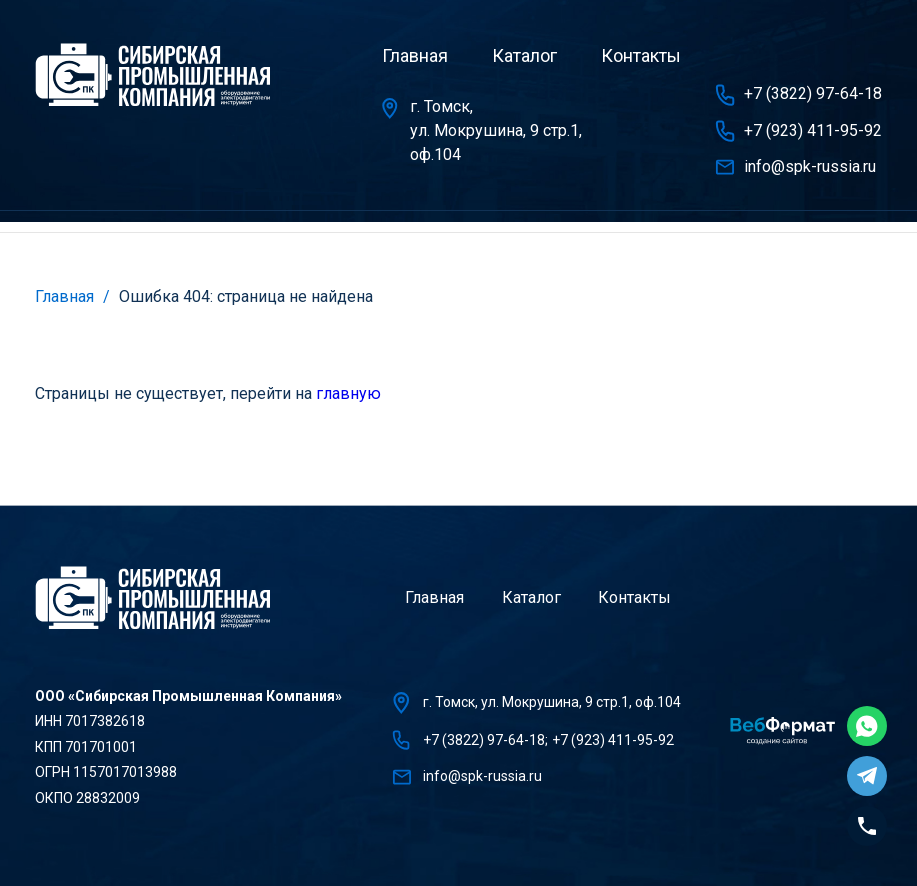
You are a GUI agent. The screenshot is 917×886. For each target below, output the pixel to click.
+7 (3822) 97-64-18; (485, 740)
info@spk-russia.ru (810, 166)
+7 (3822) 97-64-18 (813, 93)
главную (348, 393)
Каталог (524, 55)
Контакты (641, 55)
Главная (415, 55)
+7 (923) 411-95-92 (813, 130)
